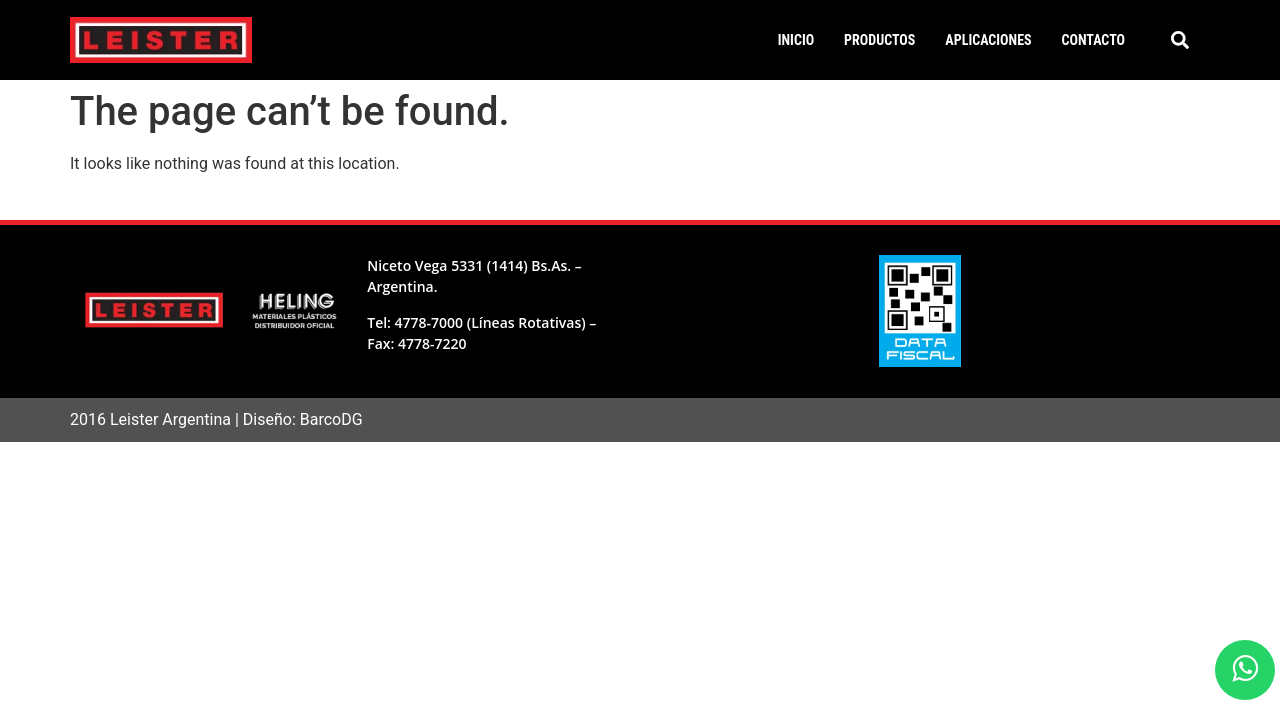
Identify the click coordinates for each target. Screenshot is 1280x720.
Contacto (1093, 40)
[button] (1180, 40)
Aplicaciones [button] (988, 40)
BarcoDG (331, 419)
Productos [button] (879, 40)
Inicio (796, 40)
